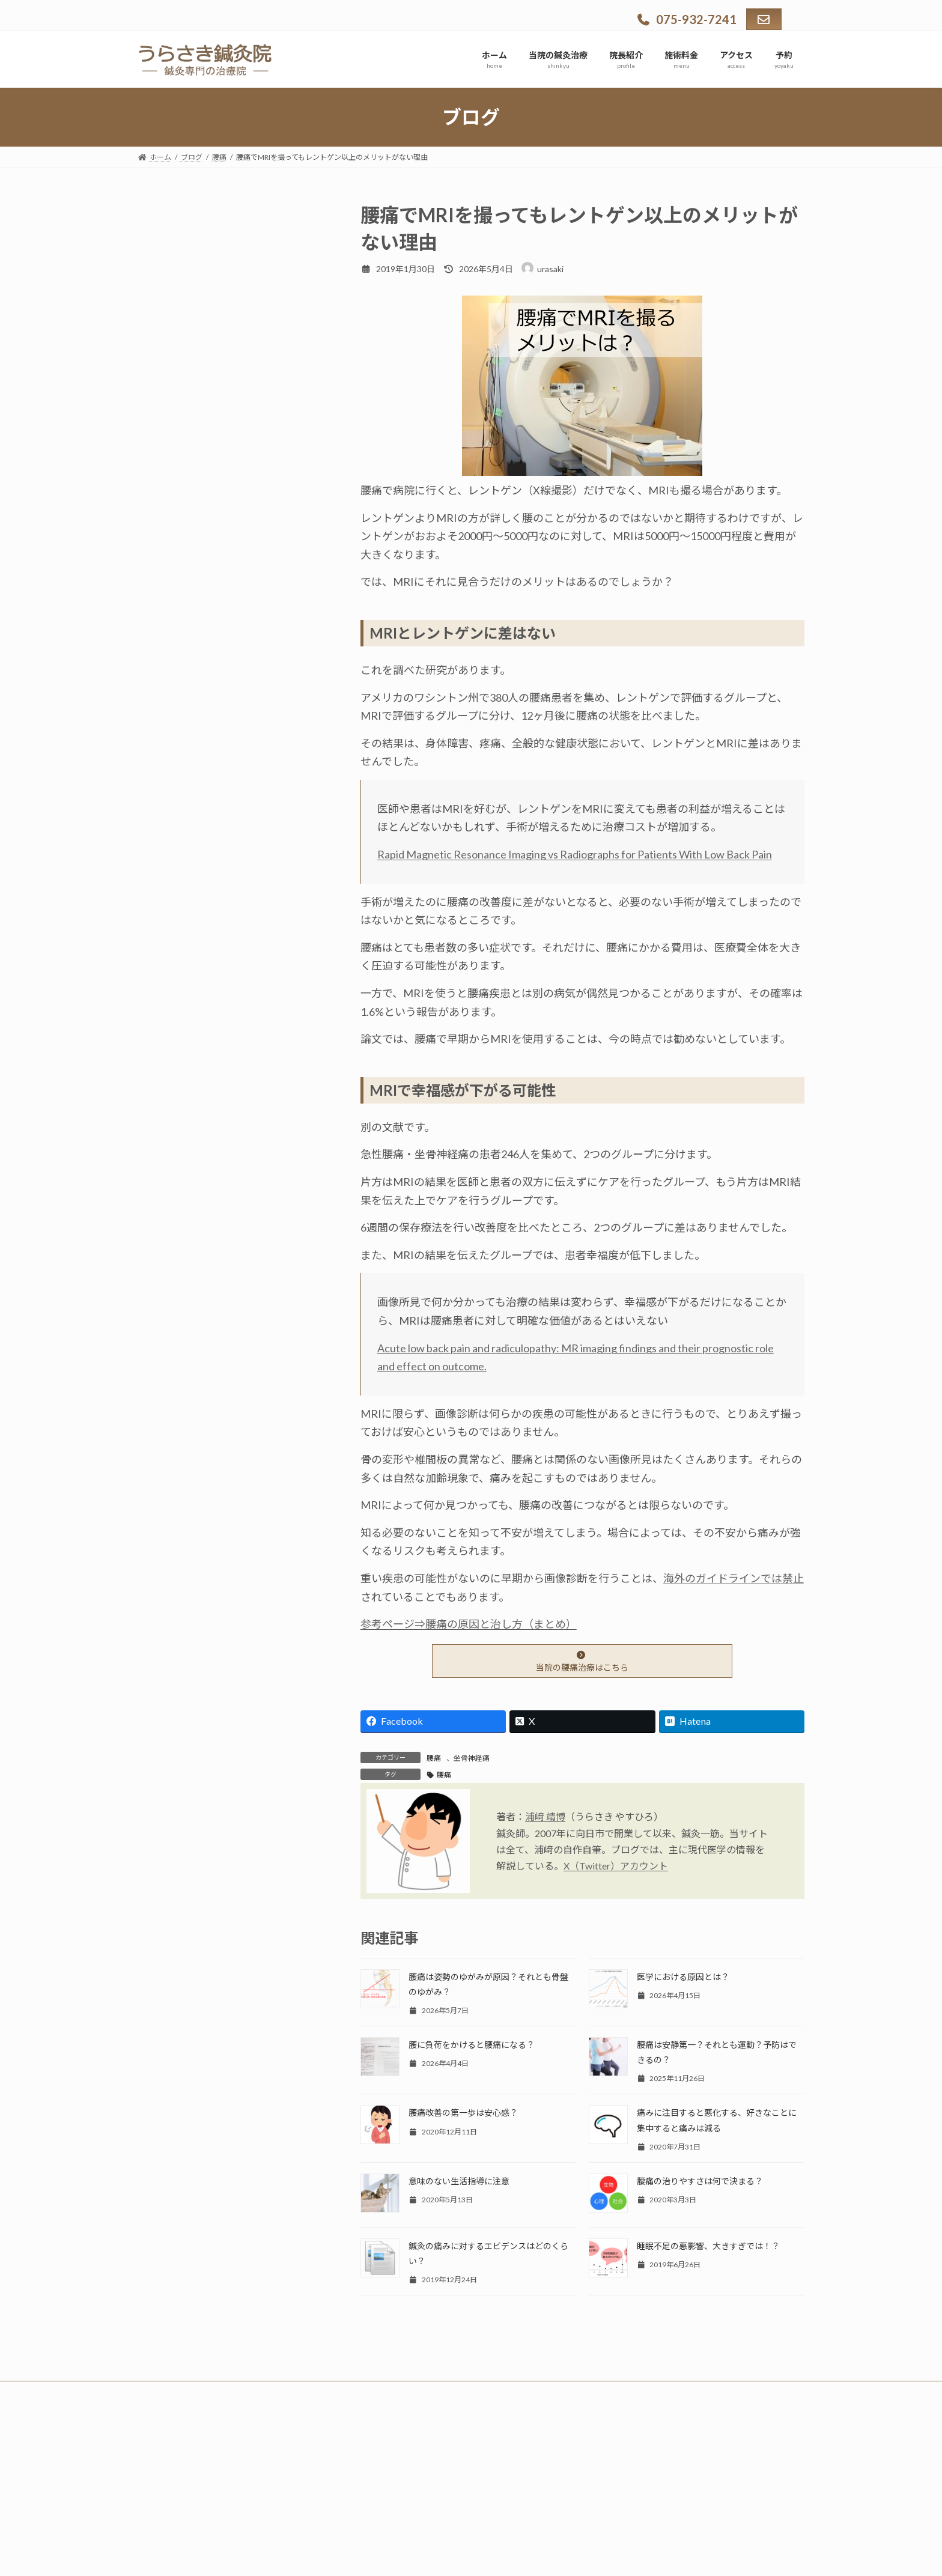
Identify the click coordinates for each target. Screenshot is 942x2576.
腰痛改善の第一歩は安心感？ (463, 2112)
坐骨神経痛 (472, 1758)
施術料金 (166, 363)
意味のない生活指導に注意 (459, 2181)
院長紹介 (166, 332)
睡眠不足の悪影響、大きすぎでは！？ (708, 2246)
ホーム (161, 237)
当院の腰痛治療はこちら (582, 1661)
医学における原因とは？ (683, 1977)
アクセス (166, 394)
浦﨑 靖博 (545, 1816)
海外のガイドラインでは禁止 (733, 1578)
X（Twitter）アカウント (616, 1865)
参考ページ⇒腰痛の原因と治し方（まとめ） (468, 1623)
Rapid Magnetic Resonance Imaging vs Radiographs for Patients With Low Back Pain (574, 854)
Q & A (159, 425)
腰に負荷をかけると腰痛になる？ (472, 2045)
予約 (156, 488)
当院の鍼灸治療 (180, 269)
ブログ (161, 457)
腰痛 (434, 1758)
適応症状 (166, 300)
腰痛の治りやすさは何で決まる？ (700, 2181)
